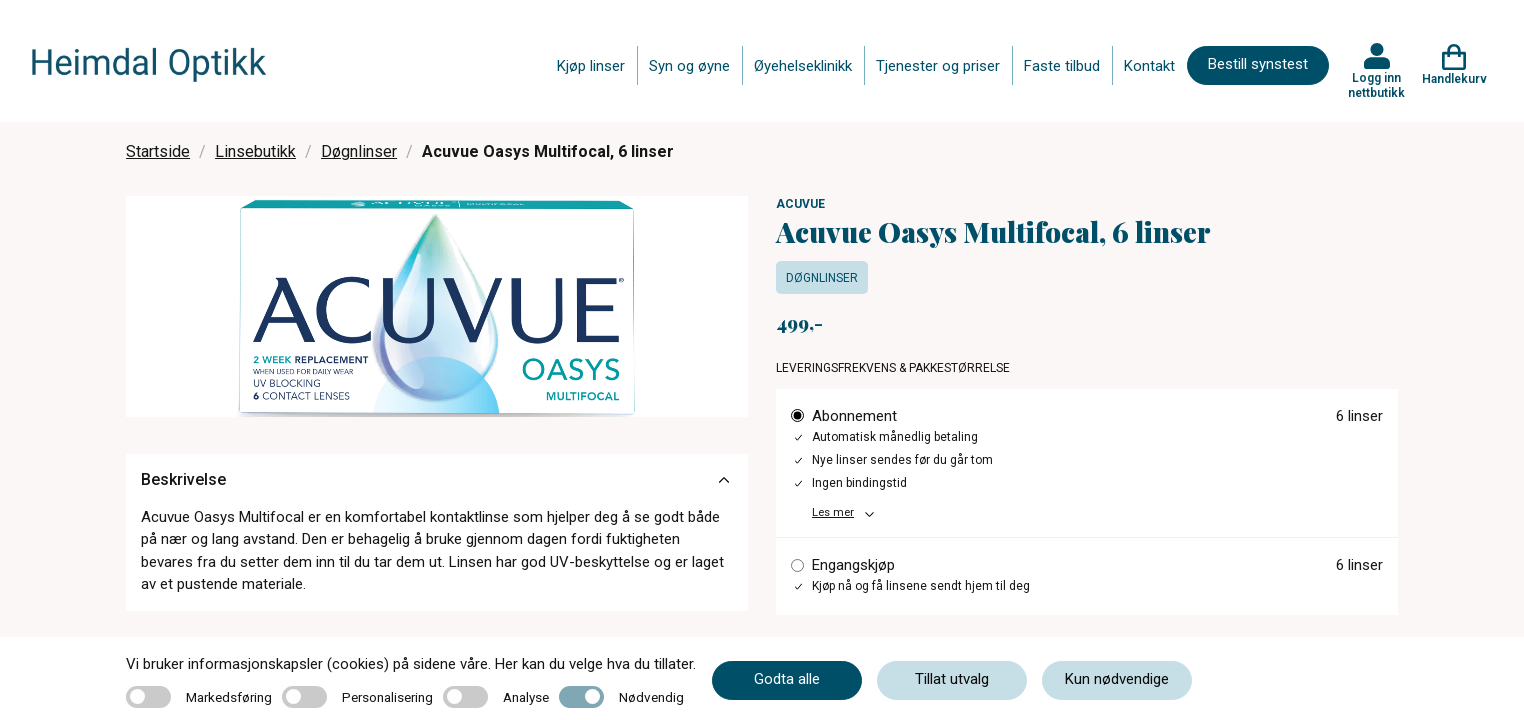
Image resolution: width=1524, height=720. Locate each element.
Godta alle (787, 679)
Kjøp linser (591, 66)
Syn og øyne (689, 66)
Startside (158, 151)
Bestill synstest (1258, 64)
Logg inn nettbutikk (1376, 85)
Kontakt (1149, 66)
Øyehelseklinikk (803, 66)
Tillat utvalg (952, 679)
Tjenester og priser (938, 66)
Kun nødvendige (1117, 679)
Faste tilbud (1062, 66)
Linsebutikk (255, 151)
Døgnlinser (359, 151)
